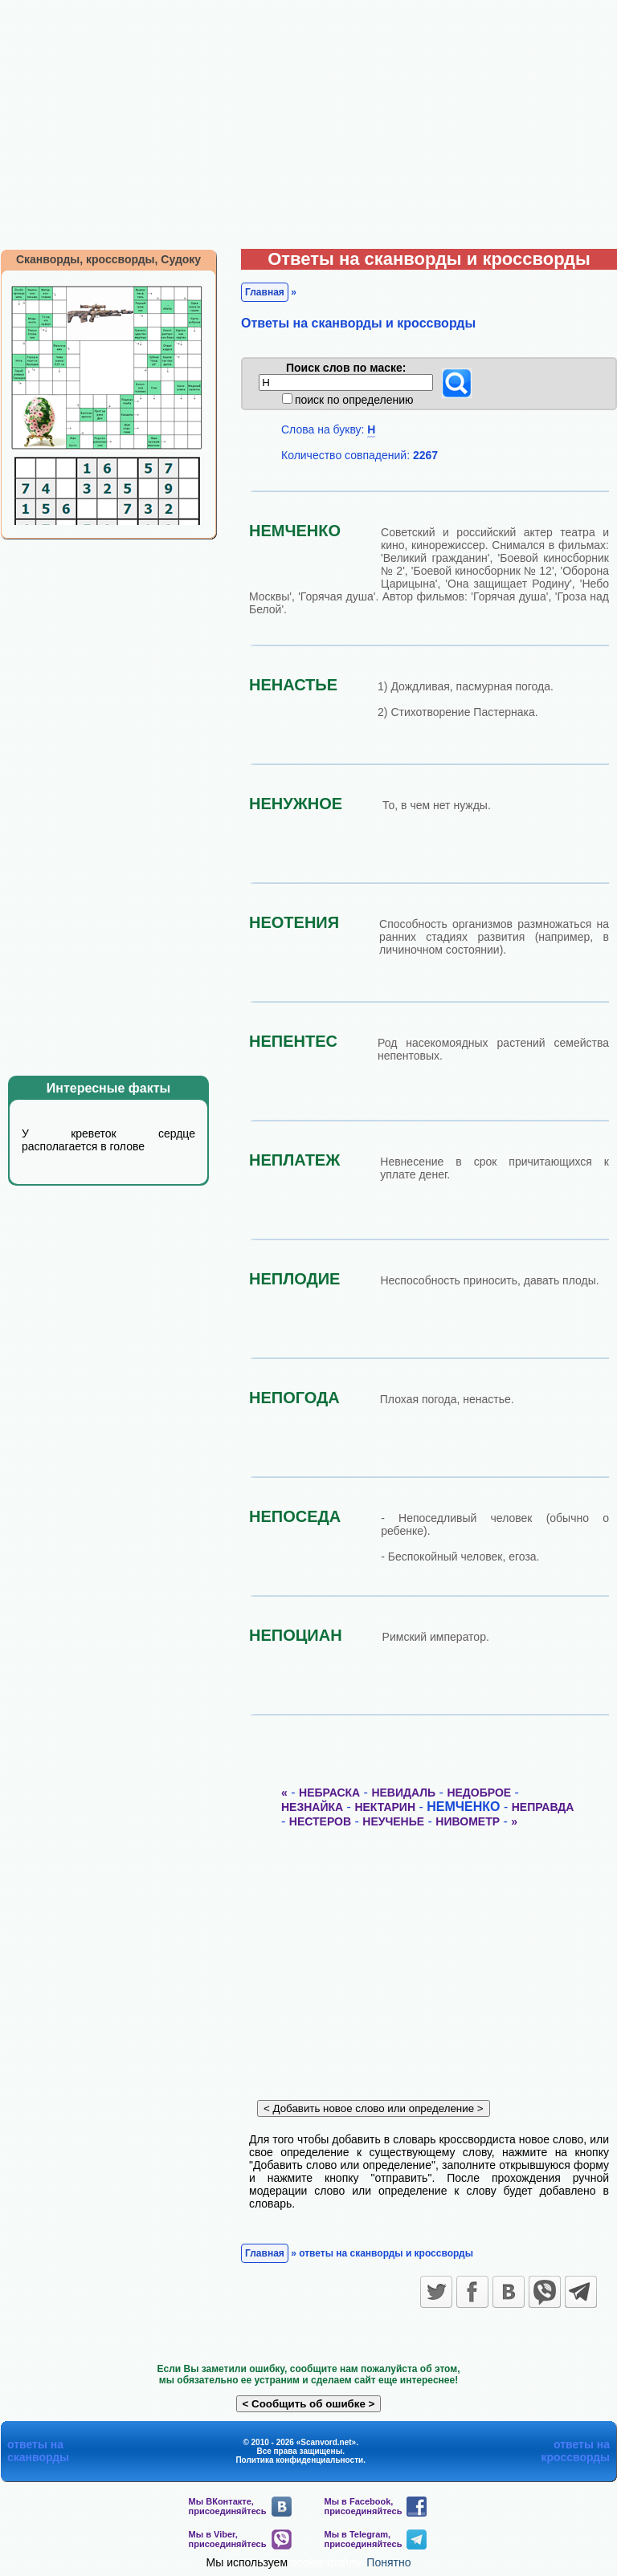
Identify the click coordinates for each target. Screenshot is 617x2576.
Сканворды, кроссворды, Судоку (108, 259)
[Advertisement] (308, 120)
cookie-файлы (327, 2562)
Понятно (388, 2562)
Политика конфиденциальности (299, 2460)
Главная (264, 292)
